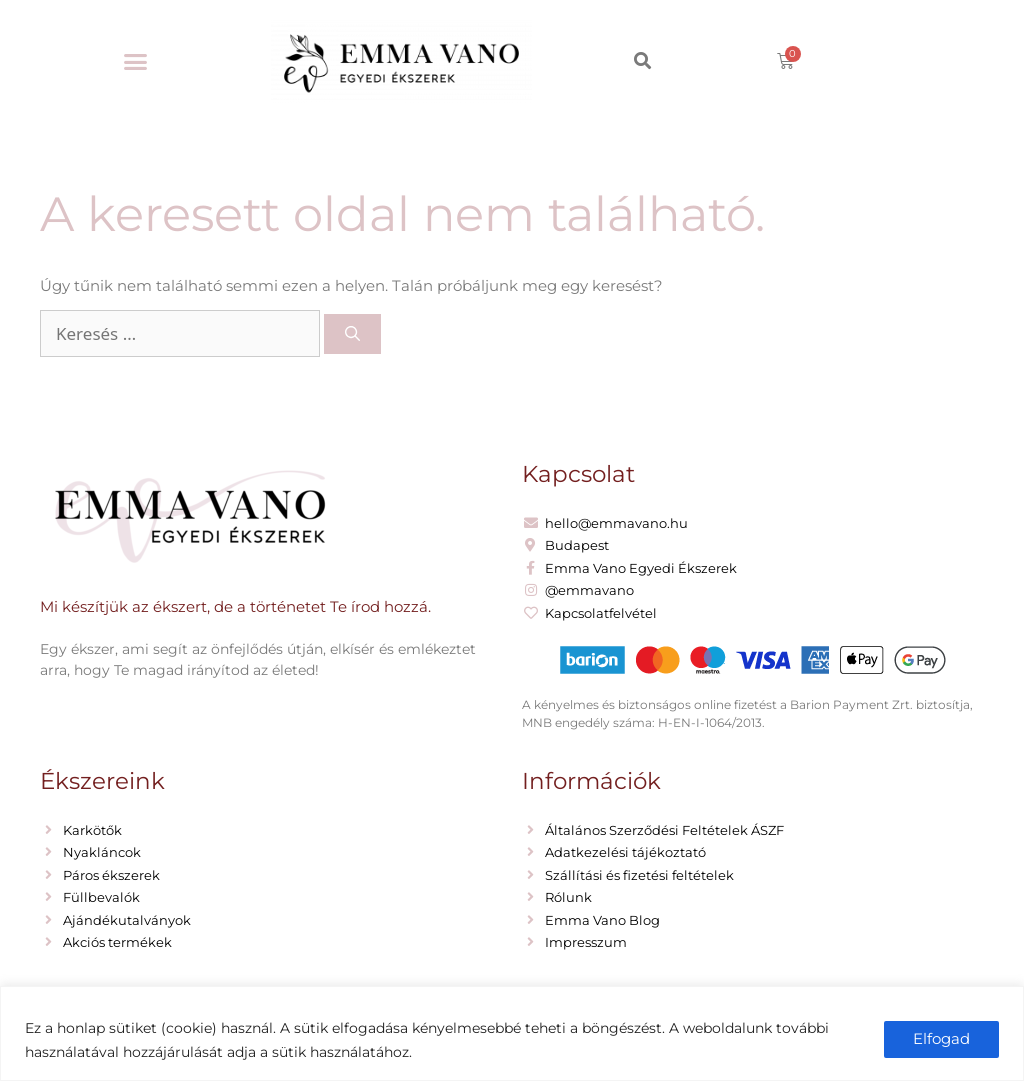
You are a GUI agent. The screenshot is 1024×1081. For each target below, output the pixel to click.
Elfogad (941, 1038)
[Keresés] (352, 334)
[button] (136, 62)
